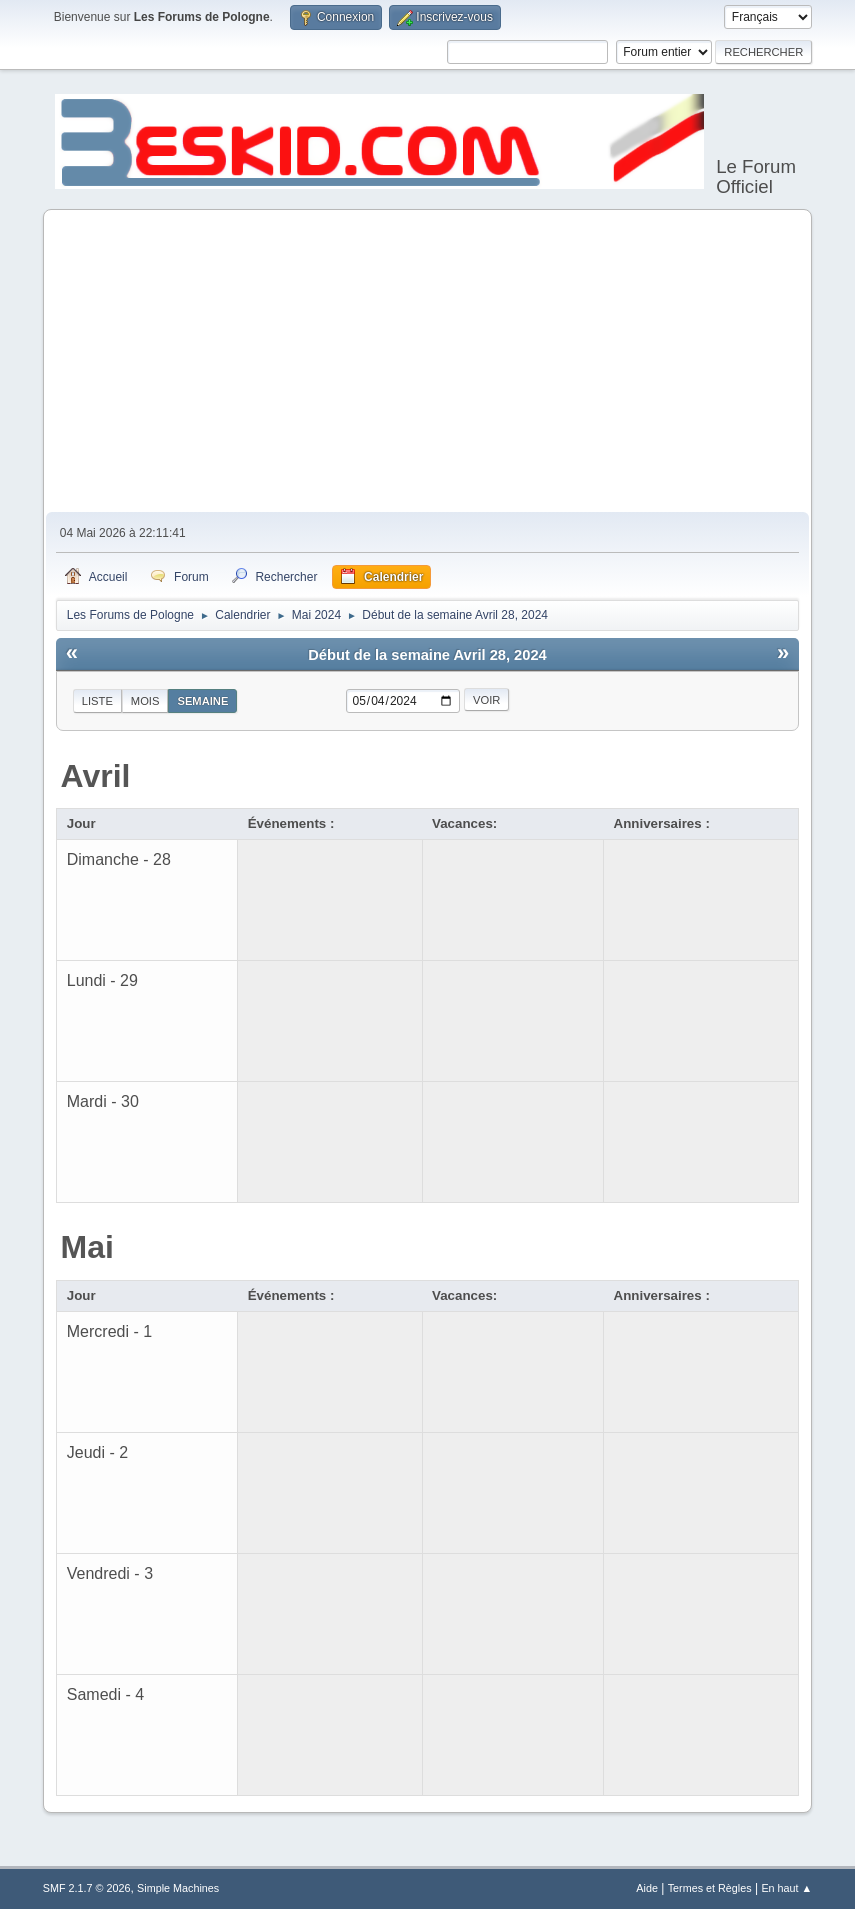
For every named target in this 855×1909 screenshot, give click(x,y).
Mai (87, 1247)
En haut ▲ (786, 1888)
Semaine (202, 701)
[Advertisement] (428, 362)
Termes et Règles (710, 1888)
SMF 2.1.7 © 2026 (87, 1888)
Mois (145, 701)
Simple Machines (178, 1888)
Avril (96, 776)
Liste (97, 701)
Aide (647, 1888)
